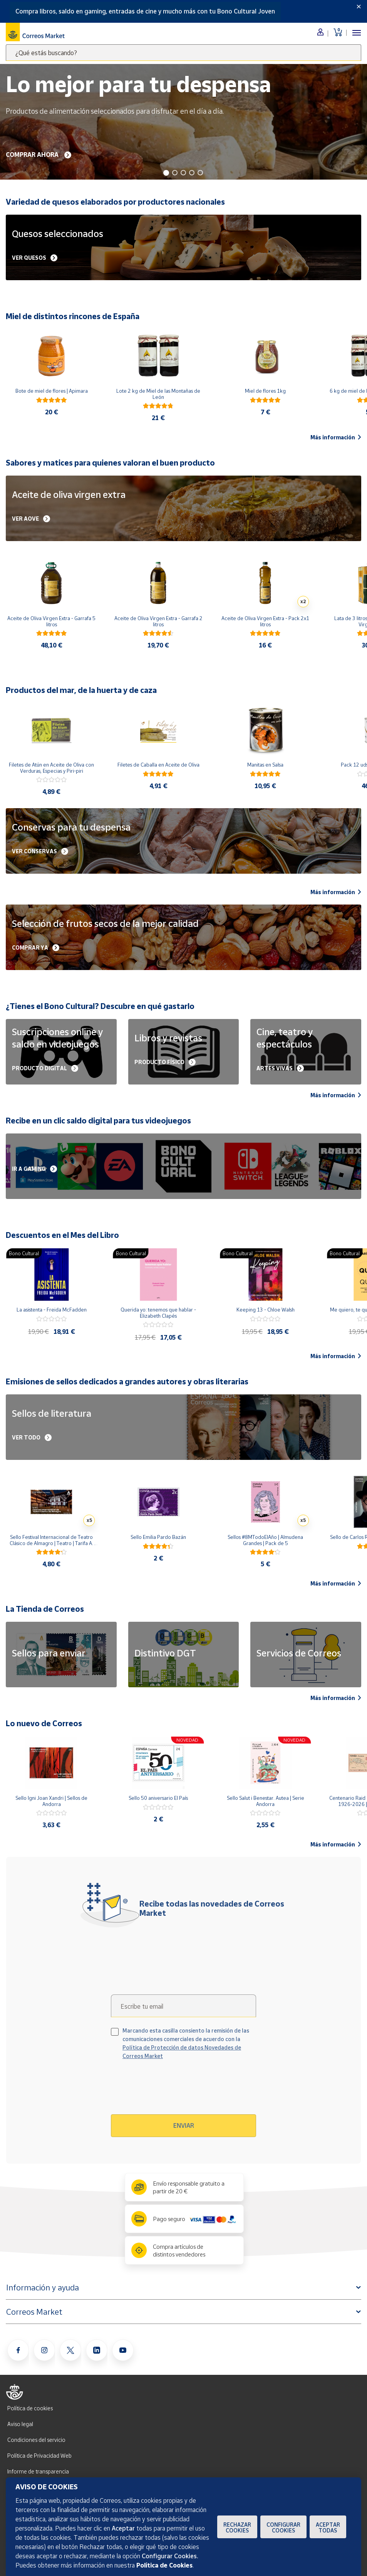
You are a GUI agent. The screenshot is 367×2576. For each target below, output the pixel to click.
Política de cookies (30, 2408)
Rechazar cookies (237, 2527)
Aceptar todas (328, 2527)
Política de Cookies (164, 2565)
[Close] (358, 6)
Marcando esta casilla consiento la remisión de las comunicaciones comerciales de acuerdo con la (185, 2043)
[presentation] (177, 2090)
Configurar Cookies (283, 2527)
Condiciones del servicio (36, 2439)
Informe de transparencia (38, 2471)
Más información (335, 437)
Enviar (183, 2125)
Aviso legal (20, 2424)
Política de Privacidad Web (39, 2455)
